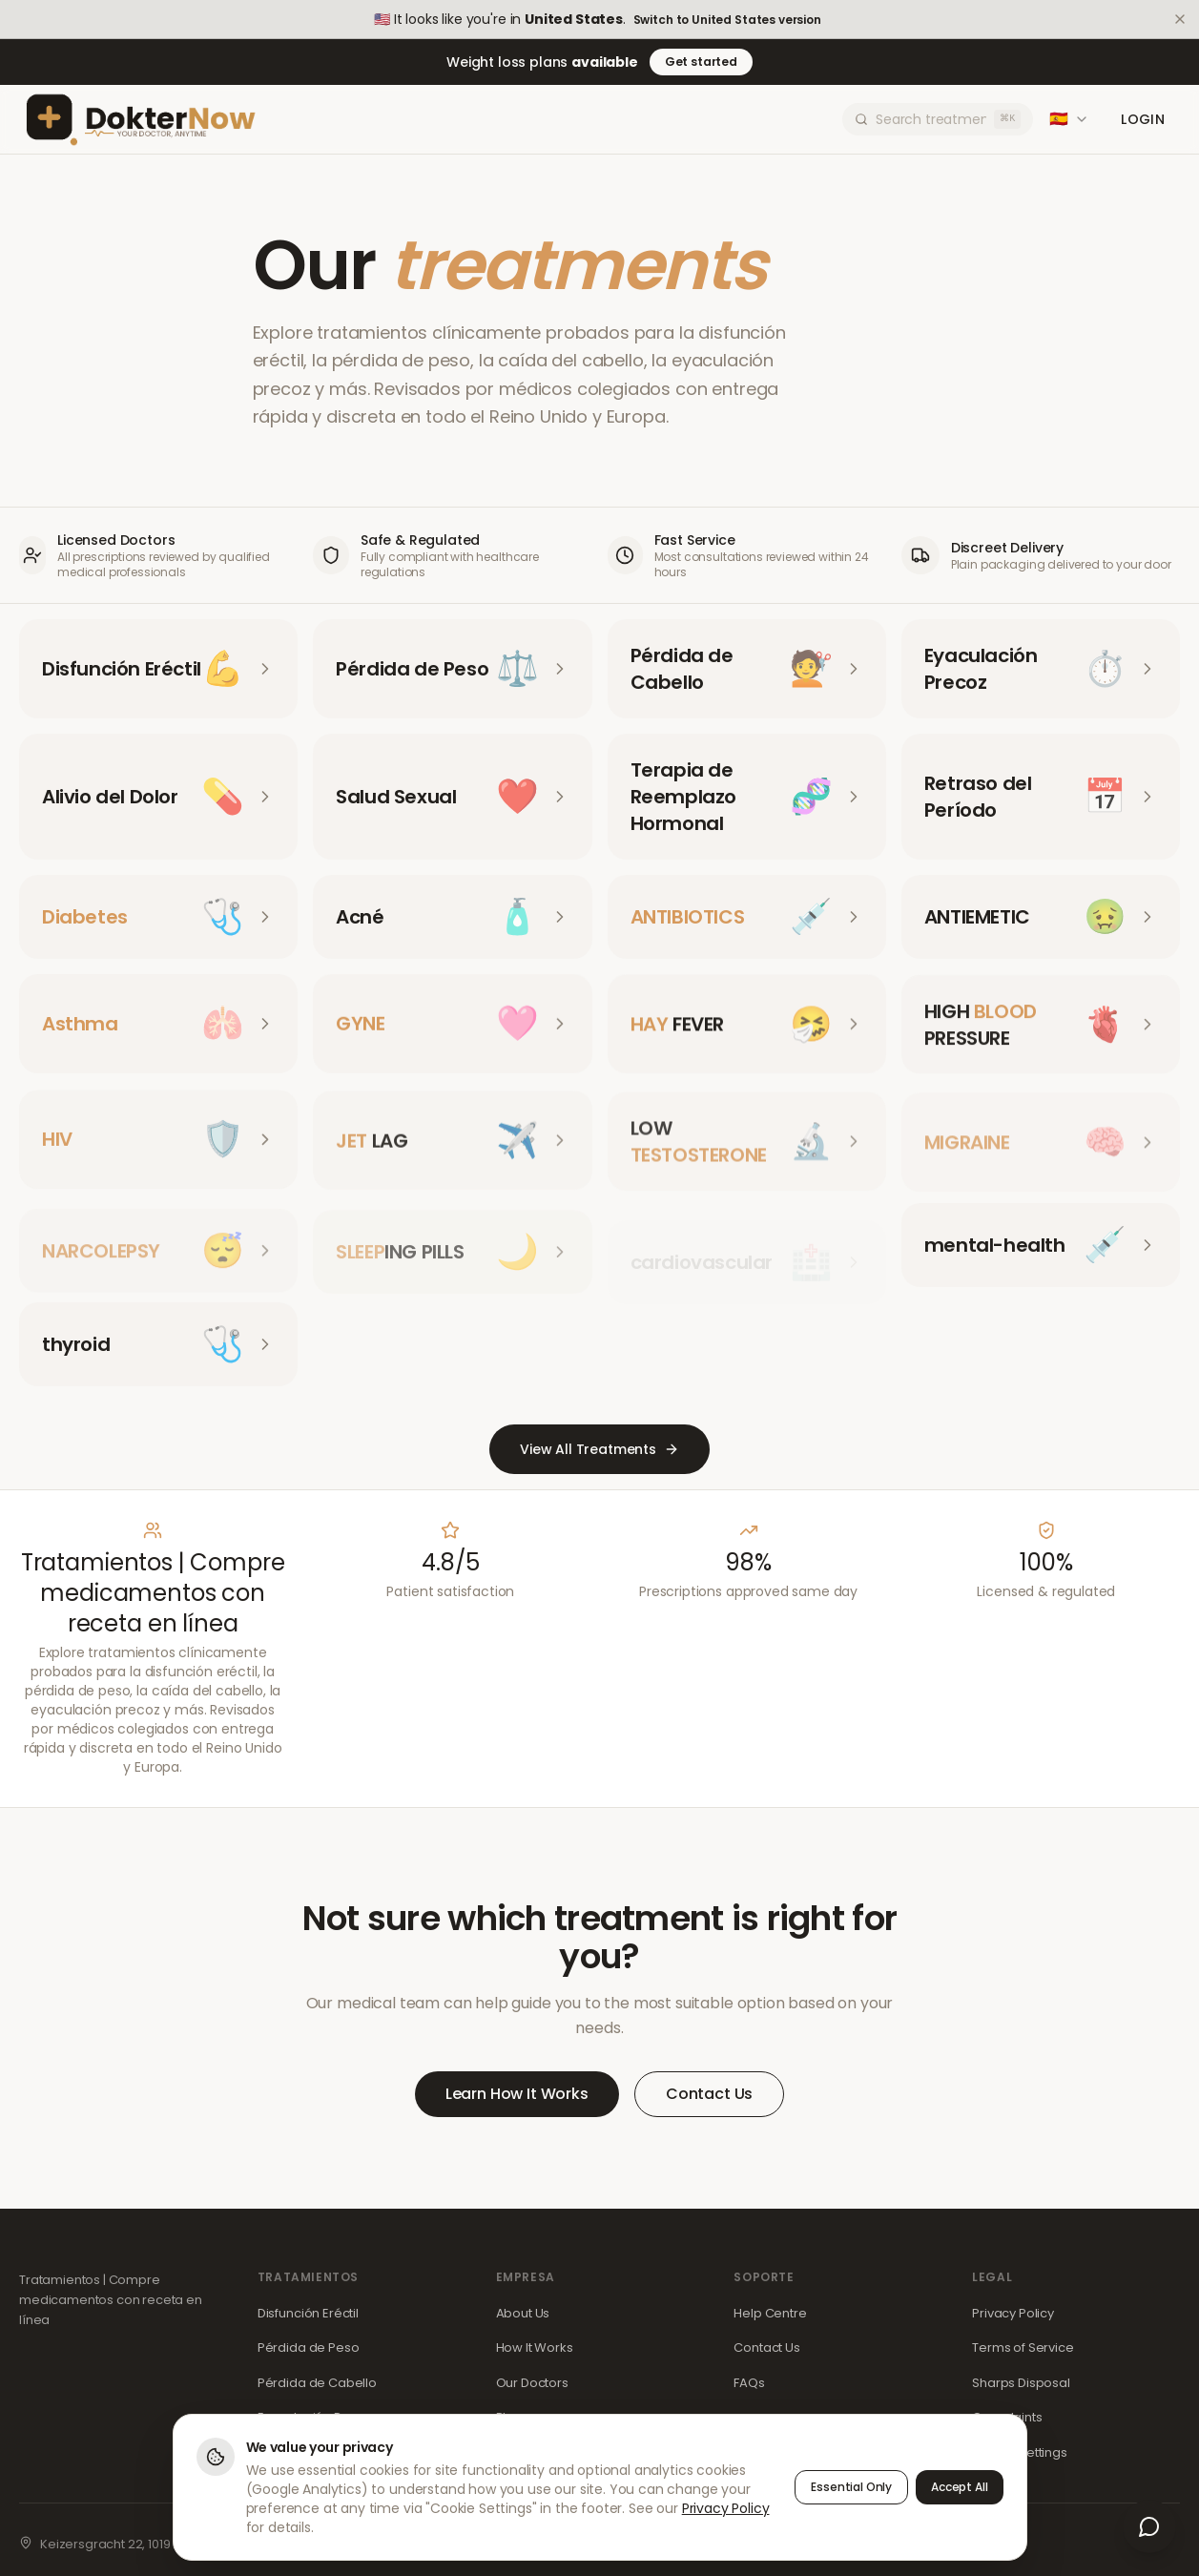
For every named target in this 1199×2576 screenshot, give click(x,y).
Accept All (959, 2487)
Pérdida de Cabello (317, 2383)
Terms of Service (1022, 2347)
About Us (523, 2313)
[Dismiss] (1180, 19)
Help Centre (770, 2313)
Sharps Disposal (1021, 2383)
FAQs (749, 2383)
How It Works (534, 2347)
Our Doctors (532, 2383)
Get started (701, 61)
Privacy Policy (1013, 2313)
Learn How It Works (517, 2094)
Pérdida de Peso (309, 2347)
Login (1143, 119)
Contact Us (709, 2094)
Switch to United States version (727, 20)
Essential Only (851, 2487)
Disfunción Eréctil (308, 2313)
